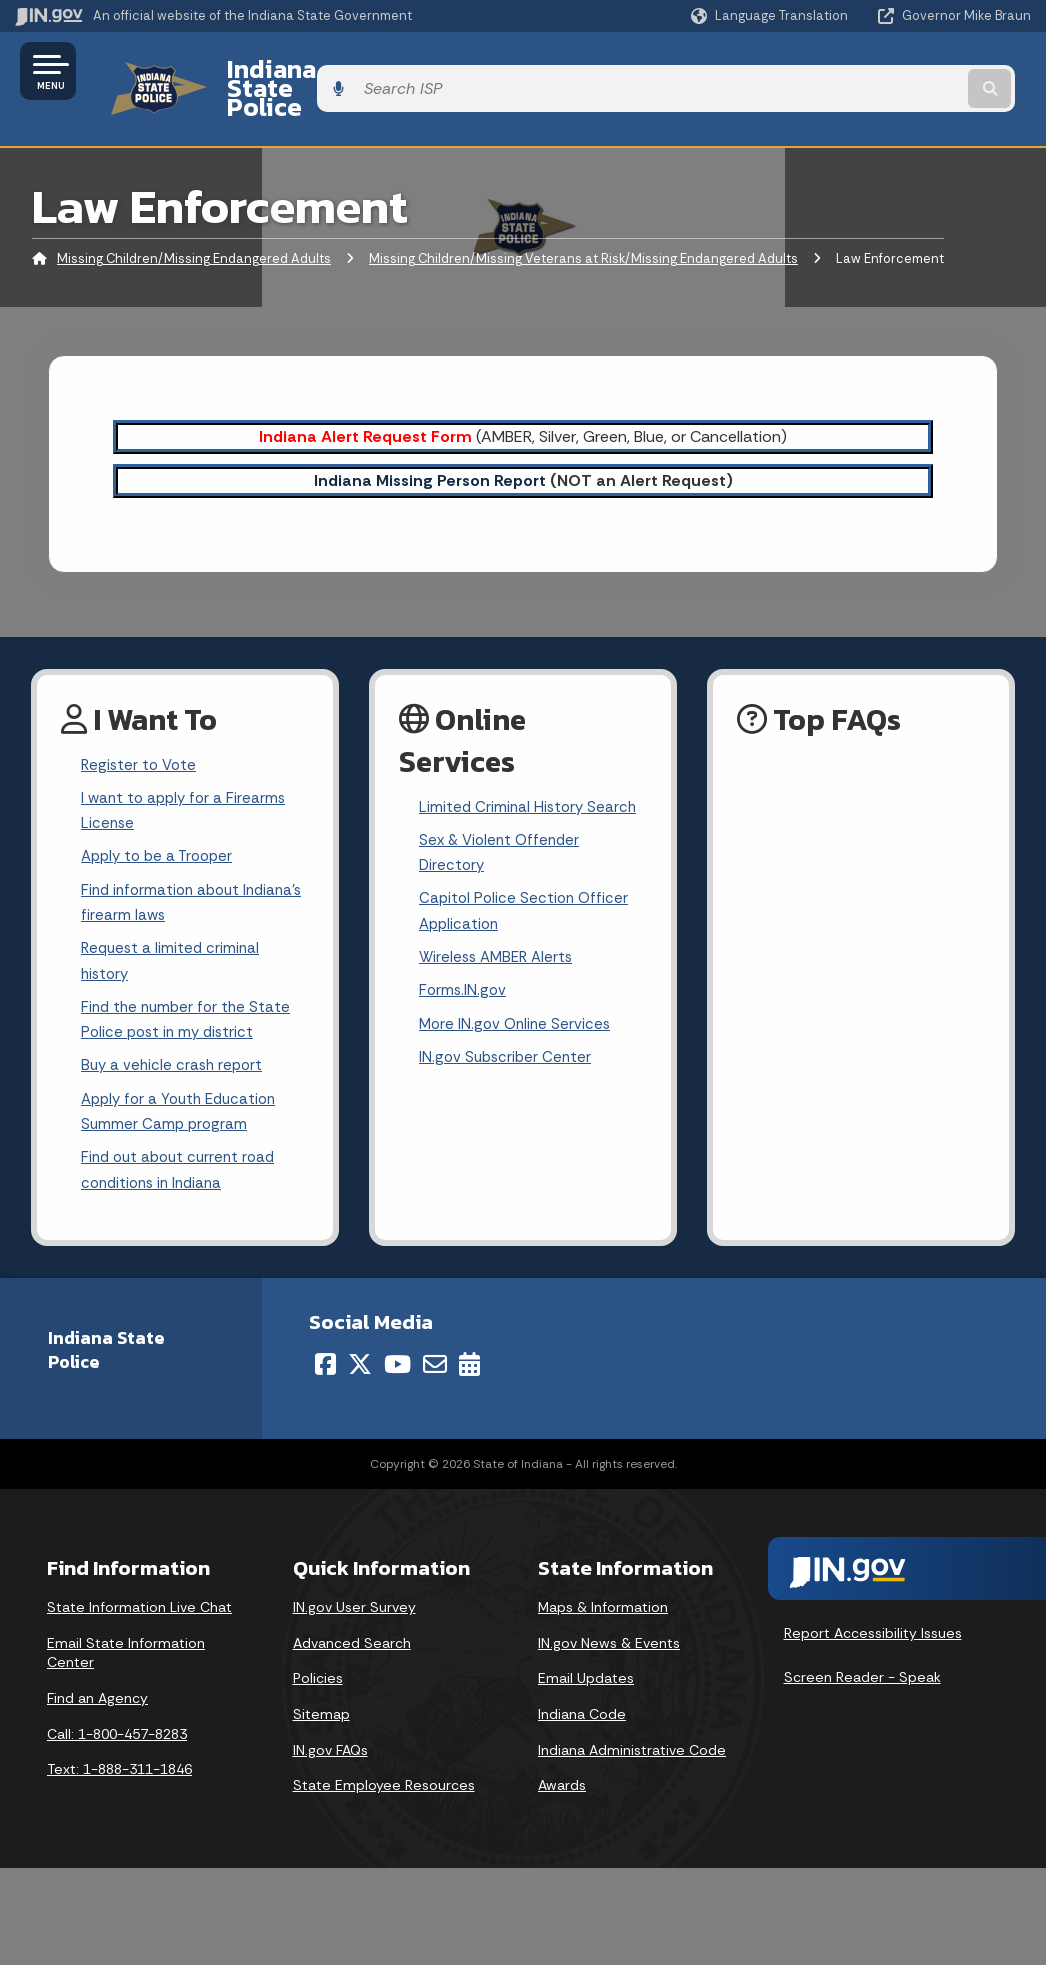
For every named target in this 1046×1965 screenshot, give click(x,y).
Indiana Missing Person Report (430, 445)
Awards (562, 1779)
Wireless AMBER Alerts (500, 933)
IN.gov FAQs (330, 1744)
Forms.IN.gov (464, 968)
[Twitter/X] (360, 1358)
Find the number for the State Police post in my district (189, 1003)
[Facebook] (325, 1358)
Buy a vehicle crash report (175, 1051)
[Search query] (917, 71)
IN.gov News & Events (609, 1637)
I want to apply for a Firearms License (187, 780)
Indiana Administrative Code (632, 1744)
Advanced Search (352, 1637)
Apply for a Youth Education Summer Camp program (184, 1100)
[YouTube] (397, 1358)
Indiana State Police (320, 71)
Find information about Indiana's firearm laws (164, 878)
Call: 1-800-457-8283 (117, 1728)
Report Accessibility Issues (873, 1627)
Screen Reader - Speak (862, 1671)
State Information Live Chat (139, 1601)
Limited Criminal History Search (530, 773)
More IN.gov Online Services (518, 1003)
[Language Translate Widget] (771, 16)
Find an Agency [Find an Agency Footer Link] (97, 1692)
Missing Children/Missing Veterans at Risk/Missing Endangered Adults (583, 224)
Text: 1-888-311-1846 (119, 1763)
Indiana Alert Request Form (365, 401)
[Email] (435, 1358)
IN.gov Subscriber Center (508, 1039)
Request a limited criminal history (173, 940)
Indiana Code (582, 1708)
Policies (318, 1672)
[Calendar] (469, 1358)
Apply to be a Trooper (161, 829)
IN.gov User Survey (354, 1601)
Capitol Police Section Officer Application (526, 885)
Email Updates (586, 1672)
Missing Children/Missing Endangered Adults (194, 224)
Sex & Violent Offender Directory (503, 822)
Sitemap (321, 1708)
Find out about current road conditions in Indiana (183, 1162)
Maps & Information (603, 1601)
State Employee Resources (384, 1779)
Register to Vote (141, 731)
